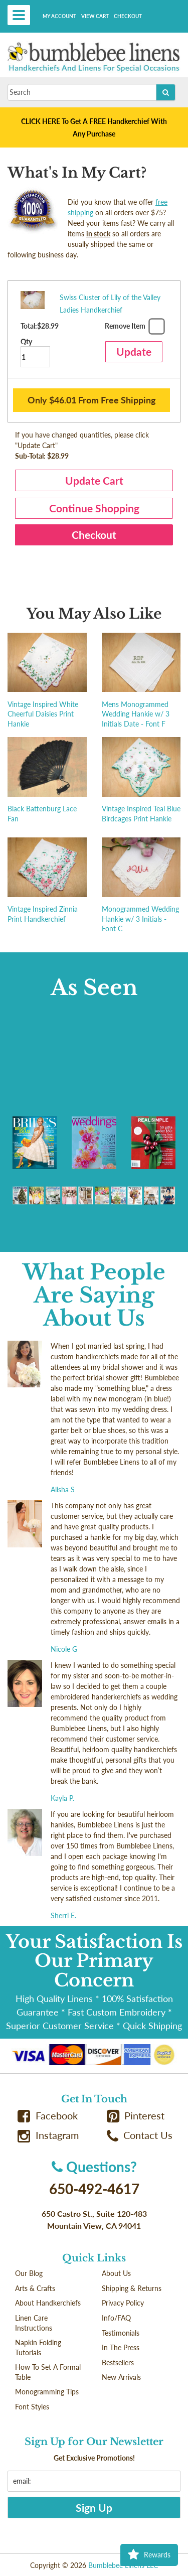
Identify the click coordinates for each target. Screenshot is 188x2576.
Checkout (128, 16)
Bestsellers (118, 2362)
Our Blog (29, 2273)
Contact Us (140, 2135)
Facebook (48, 2115)
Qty (35, 352)
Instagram (48, 2135)
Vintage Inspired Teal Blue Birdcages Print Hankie (141, 813)
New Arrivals (121, 2377)
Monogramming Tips (47, 2391)
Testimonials (120, 2333)
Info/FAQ (116, 2318)
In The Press (120, 2347)
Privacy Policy (123, 2303)
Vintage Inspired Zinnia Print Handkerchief (43, 914)
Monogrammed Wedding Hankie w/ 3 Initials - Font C (140, 919)
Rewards (149, 2555)
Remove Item (133, 328)
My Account (59, 16)
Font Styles (32, 2406)
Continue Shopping (94, 508)
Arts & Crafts (35, 2288)
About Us (116, 2273)
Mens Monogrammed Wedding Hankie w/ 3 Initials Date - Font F (135, 714)
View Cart (95, 16)
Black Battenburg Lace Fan (42, 813)
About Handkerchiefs (48, 2303)
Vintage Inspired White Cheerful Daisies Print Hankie (43, 714)
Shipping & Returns (131, 2288)
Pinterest (136, 2115)
